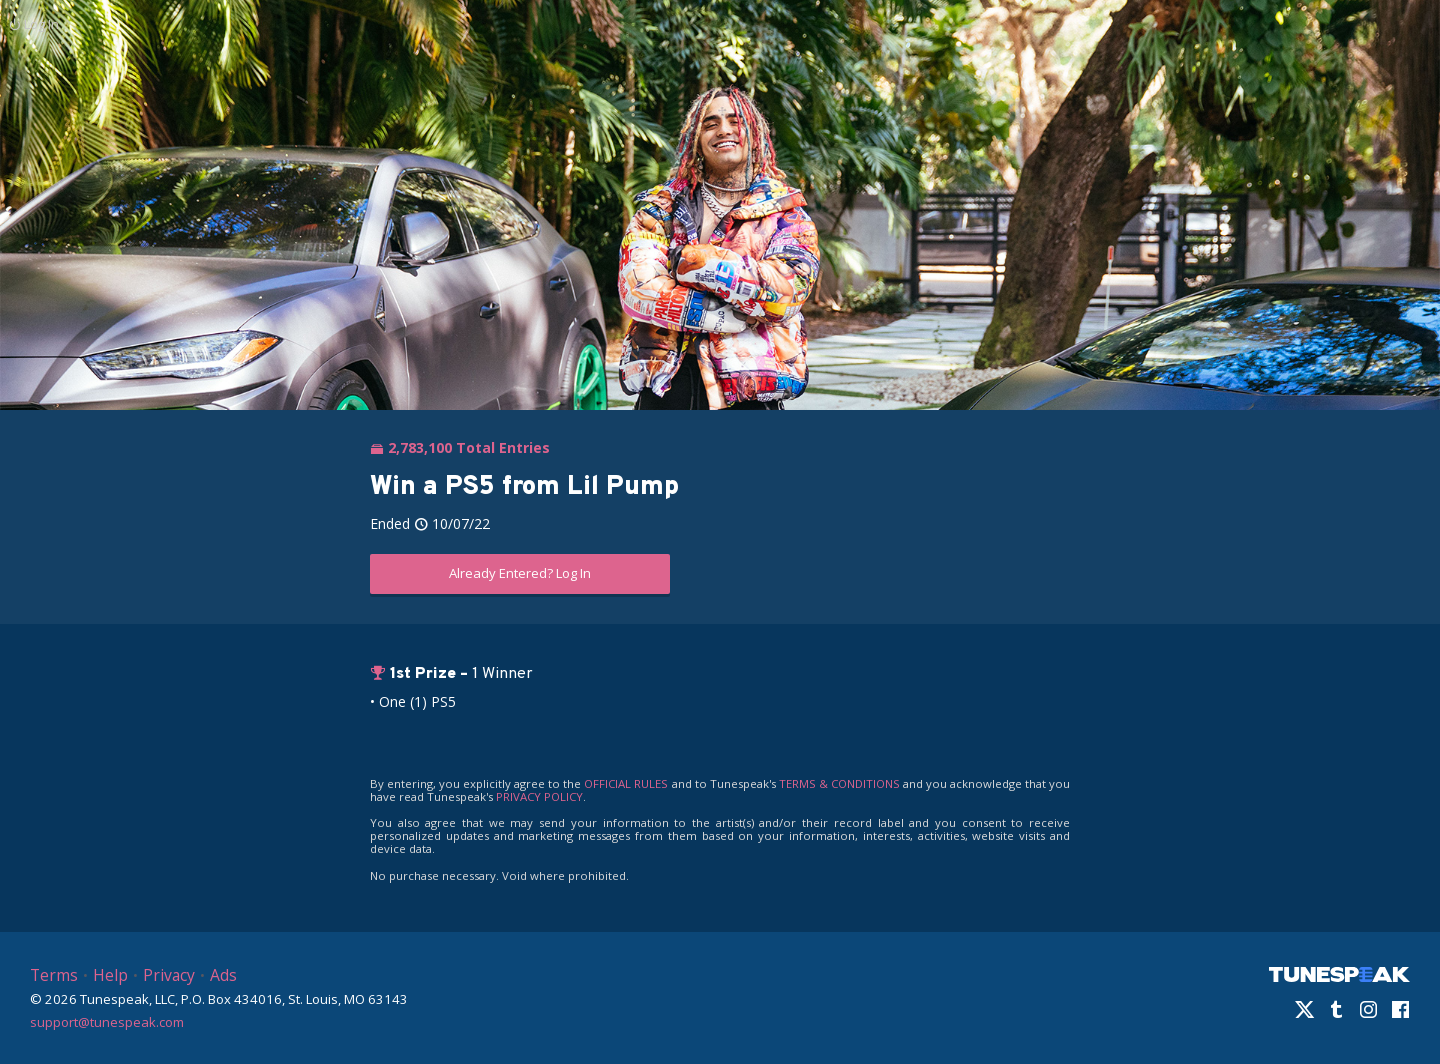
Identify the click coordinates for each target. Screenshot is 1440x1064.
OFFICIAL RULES (626, 783)
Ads (223, 975)
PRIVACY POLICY (539, 796)
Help (110, 975)
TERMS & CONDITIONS (839, 783)
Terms (54, 975)
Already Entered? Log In (520, 573)
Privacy (169, 975)
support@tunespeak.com (107, 1021)
